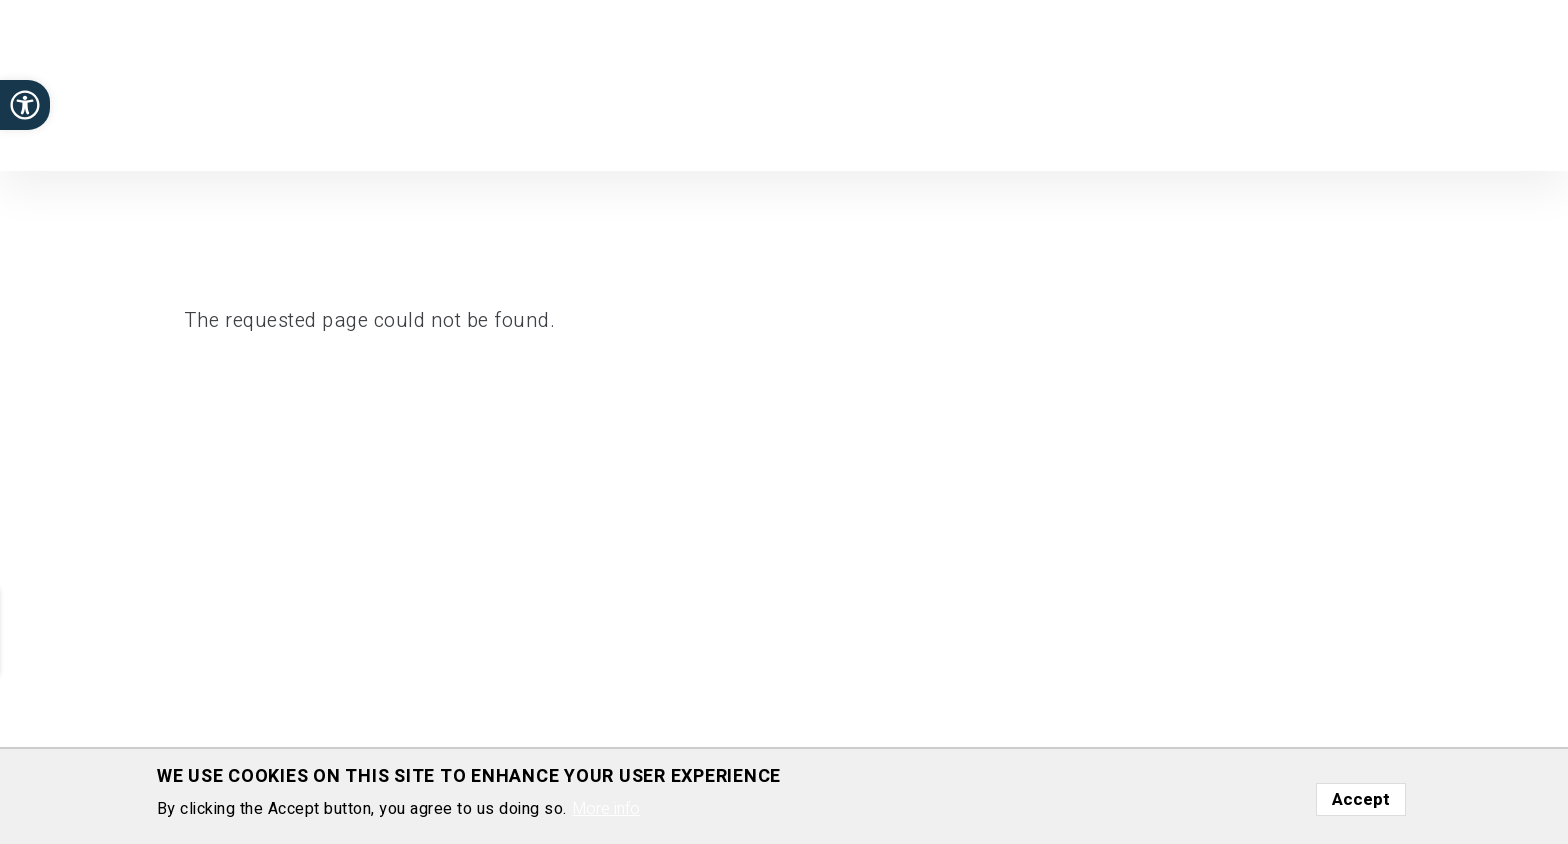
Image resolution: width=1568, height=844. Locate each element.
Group (896, 139)
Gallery (1281, 139)
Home (625, 139)
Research (705, 139)
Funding (1205, 139)
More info (606, 816)
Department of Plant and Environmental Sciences (178, 94)
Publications (807, 139)
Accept (1361, 806)
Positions (976, 139)
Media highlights (1094, 139)
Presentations (1382, 139)
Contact (1485, 139)
